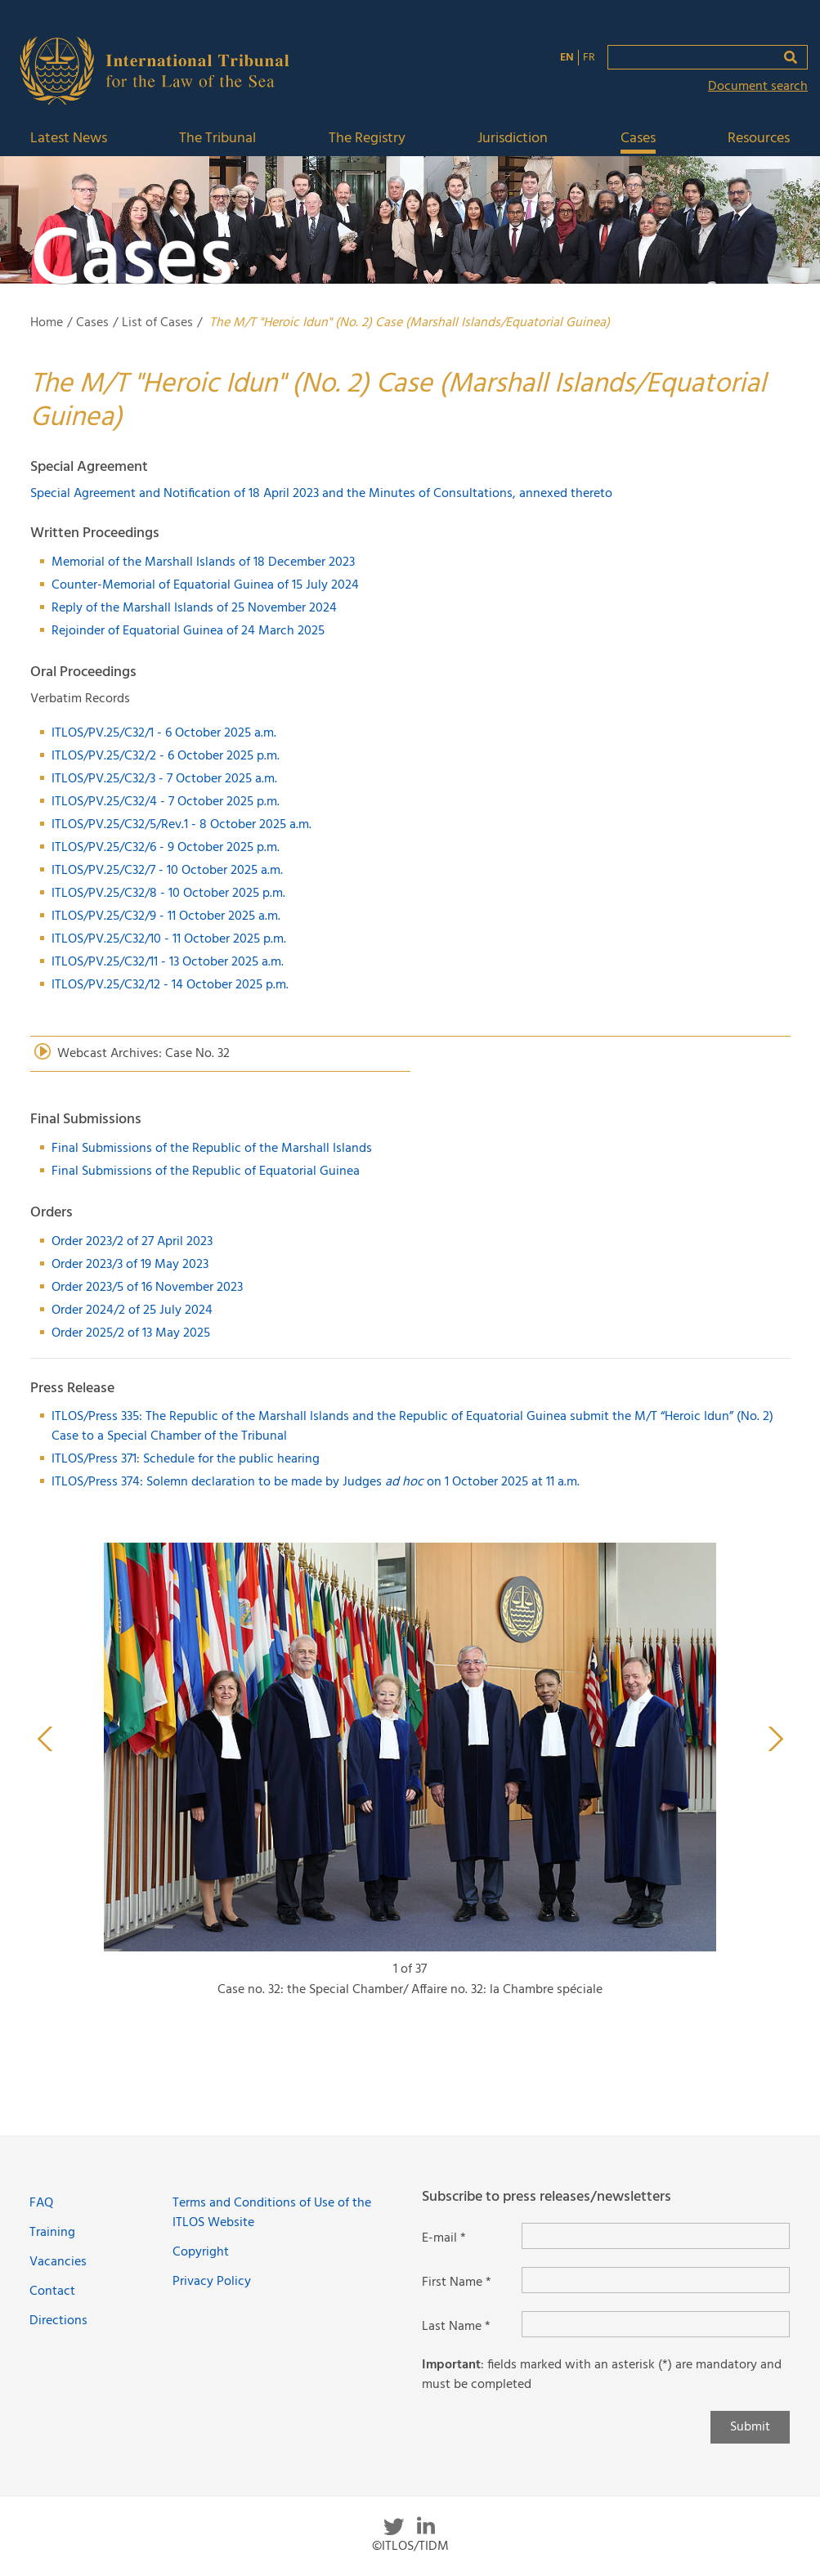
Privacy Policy (212, 2281)
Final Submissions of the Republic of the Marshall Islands (212, 1148)
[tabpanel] (410, 1778)
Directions (58, 2321)
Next (776, 1739)
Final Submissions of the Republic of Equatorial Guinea (206, 1171)
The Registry (367, 139)
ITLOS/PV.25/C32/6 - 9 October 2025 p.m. (166, 847)
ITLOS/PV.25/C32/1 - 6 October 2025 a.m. (164, 733)
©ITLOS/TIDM (410, 2546)
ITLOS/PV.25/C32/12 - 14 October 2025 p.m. (170, 985)
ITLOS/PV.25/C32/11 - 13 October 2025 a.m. (168, 962)
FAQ (41, 2203)
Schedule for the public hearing (231, 1459)
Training (52, 2232)
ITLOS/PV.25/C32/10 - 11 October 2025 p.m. (169, 939)
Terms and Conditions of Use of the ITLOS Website (272, 2213)
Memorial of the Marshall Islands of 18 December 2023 (203, 562)
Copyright (201, 2252)
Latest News (68, 139)
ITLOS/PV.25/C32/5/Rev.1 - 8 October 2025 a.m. (181, 825)
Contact (52, 2291)
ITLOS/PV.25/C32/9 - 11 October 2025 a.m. (166, 916)
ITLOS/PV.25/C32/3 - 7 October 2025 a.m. (164, 779)
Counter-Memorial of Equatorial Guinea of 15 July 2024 (205, 585)
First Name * (456, 2282)
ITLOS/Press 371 (94, 1459)
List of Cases (157, 323)
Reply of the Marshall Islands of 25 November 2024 (194, 608)
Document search (758, 86)
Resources (759, 139)
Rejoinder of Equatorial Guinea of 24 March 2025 (188, 631)
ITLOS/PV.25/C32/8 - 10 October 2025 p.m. (168, 893)
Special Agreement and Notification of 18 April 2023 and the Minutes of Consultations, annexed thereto (323, 493)
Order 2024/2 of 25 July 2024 (132, 1310)
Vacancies (58, 2262)
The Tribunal (217, 139)
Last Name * (456, 2326)
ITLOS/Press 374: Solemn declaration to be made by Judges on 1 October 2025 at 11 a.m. (316, 1482)
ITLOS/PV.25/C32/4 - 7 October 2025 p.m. (166, 802)
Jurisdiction (512, 139)
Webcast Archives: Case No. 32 (143, 1053)
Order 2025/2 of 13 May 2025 (131, 1333)
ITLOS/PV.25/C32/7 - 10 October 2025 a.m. (167, 870)
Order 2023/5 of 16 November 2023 (147, 1287)
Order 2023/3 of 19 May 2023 (130, 1264)
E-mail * (444, 2238)
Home (46, 323)
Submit (750, 2427)
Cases (638, 139)
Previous (45, 1739)
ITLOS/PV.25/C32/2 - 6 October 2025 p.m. (166, 756)
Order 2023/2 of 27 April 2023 (132, 1241)
